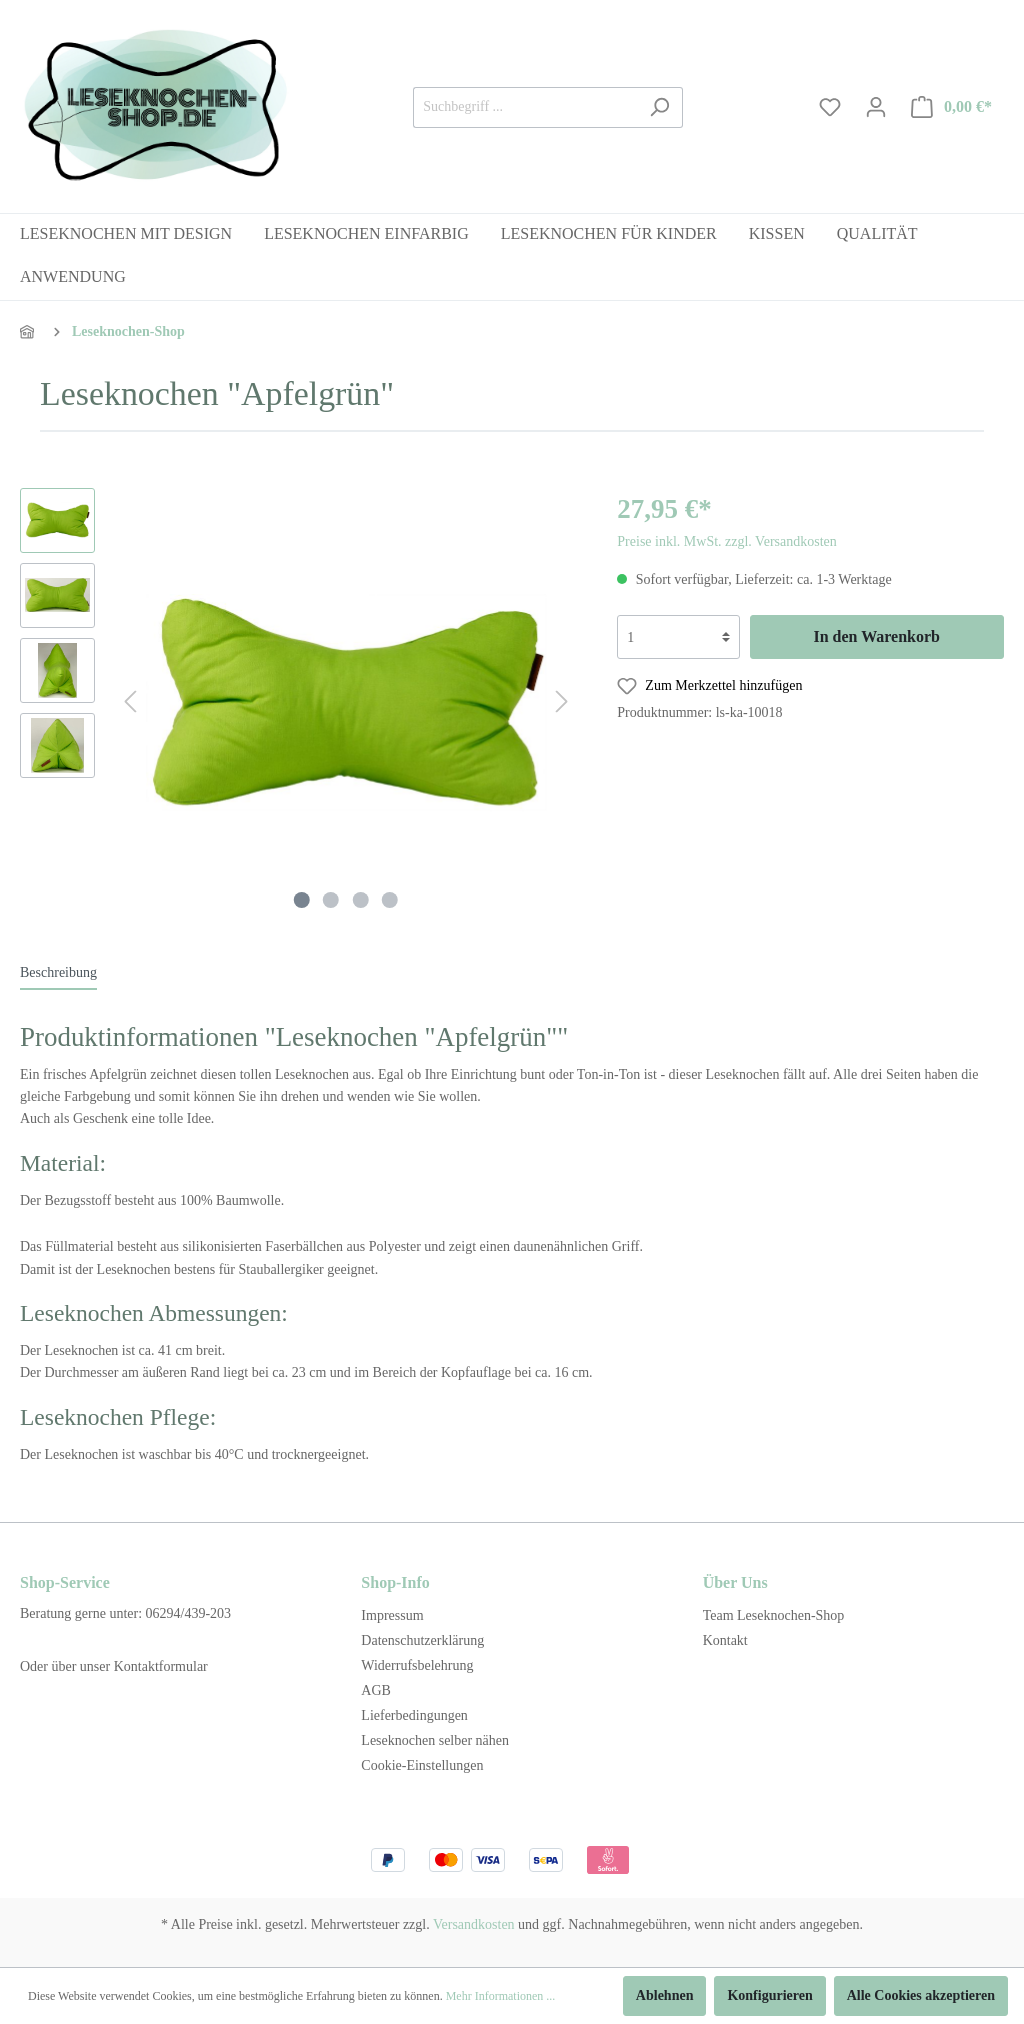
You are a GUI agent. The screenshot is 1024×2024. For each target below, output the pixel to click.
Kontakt (725, 1640)
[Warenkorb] (952, 107)
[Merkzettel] (830, 107)
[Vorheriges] (130, 702)
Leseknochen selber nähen (435, 1740)
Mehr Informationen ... (501, 1996)
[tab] (58, 972)
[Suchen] (659, 107)
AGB (376, 1690)
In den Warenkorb (876, 636)
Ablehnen (665, 1995)
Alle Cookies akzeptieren (921, 1995)
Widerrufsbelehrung (417, 1665)
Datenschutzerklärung (422, 1640)
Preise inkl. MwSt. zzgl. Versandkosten (726, 541)
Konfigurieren (769, 1995)
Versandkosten (474, 1924)
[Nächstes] (562, 702)
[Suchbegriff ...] (525, 107)
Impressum (392, 1615)
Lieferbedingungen (414, 1715)
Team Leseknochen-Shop (774, 1615)
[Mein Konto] (876, 107)
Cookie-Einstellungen (422, 1765)
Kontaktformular (161, 1666)
